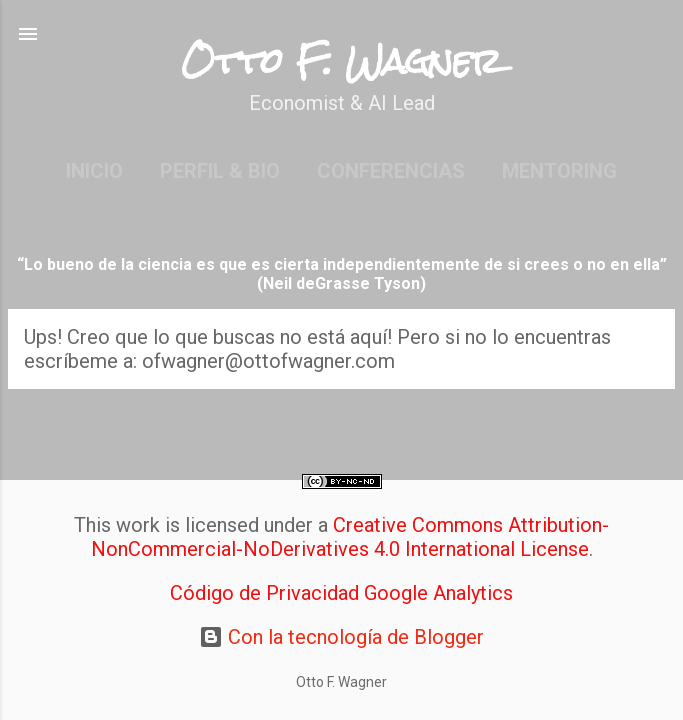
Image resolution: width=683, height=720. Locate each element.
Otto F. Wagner (341, 62)
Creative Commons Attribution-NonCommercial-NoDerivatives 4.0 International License (350, 537)
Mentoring (559, 171)
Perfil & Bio (220, 171)
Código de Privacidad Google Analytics (341, 593)
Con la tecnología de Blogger (341, 637)
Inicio (94, 171)
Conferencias (391, 171)
